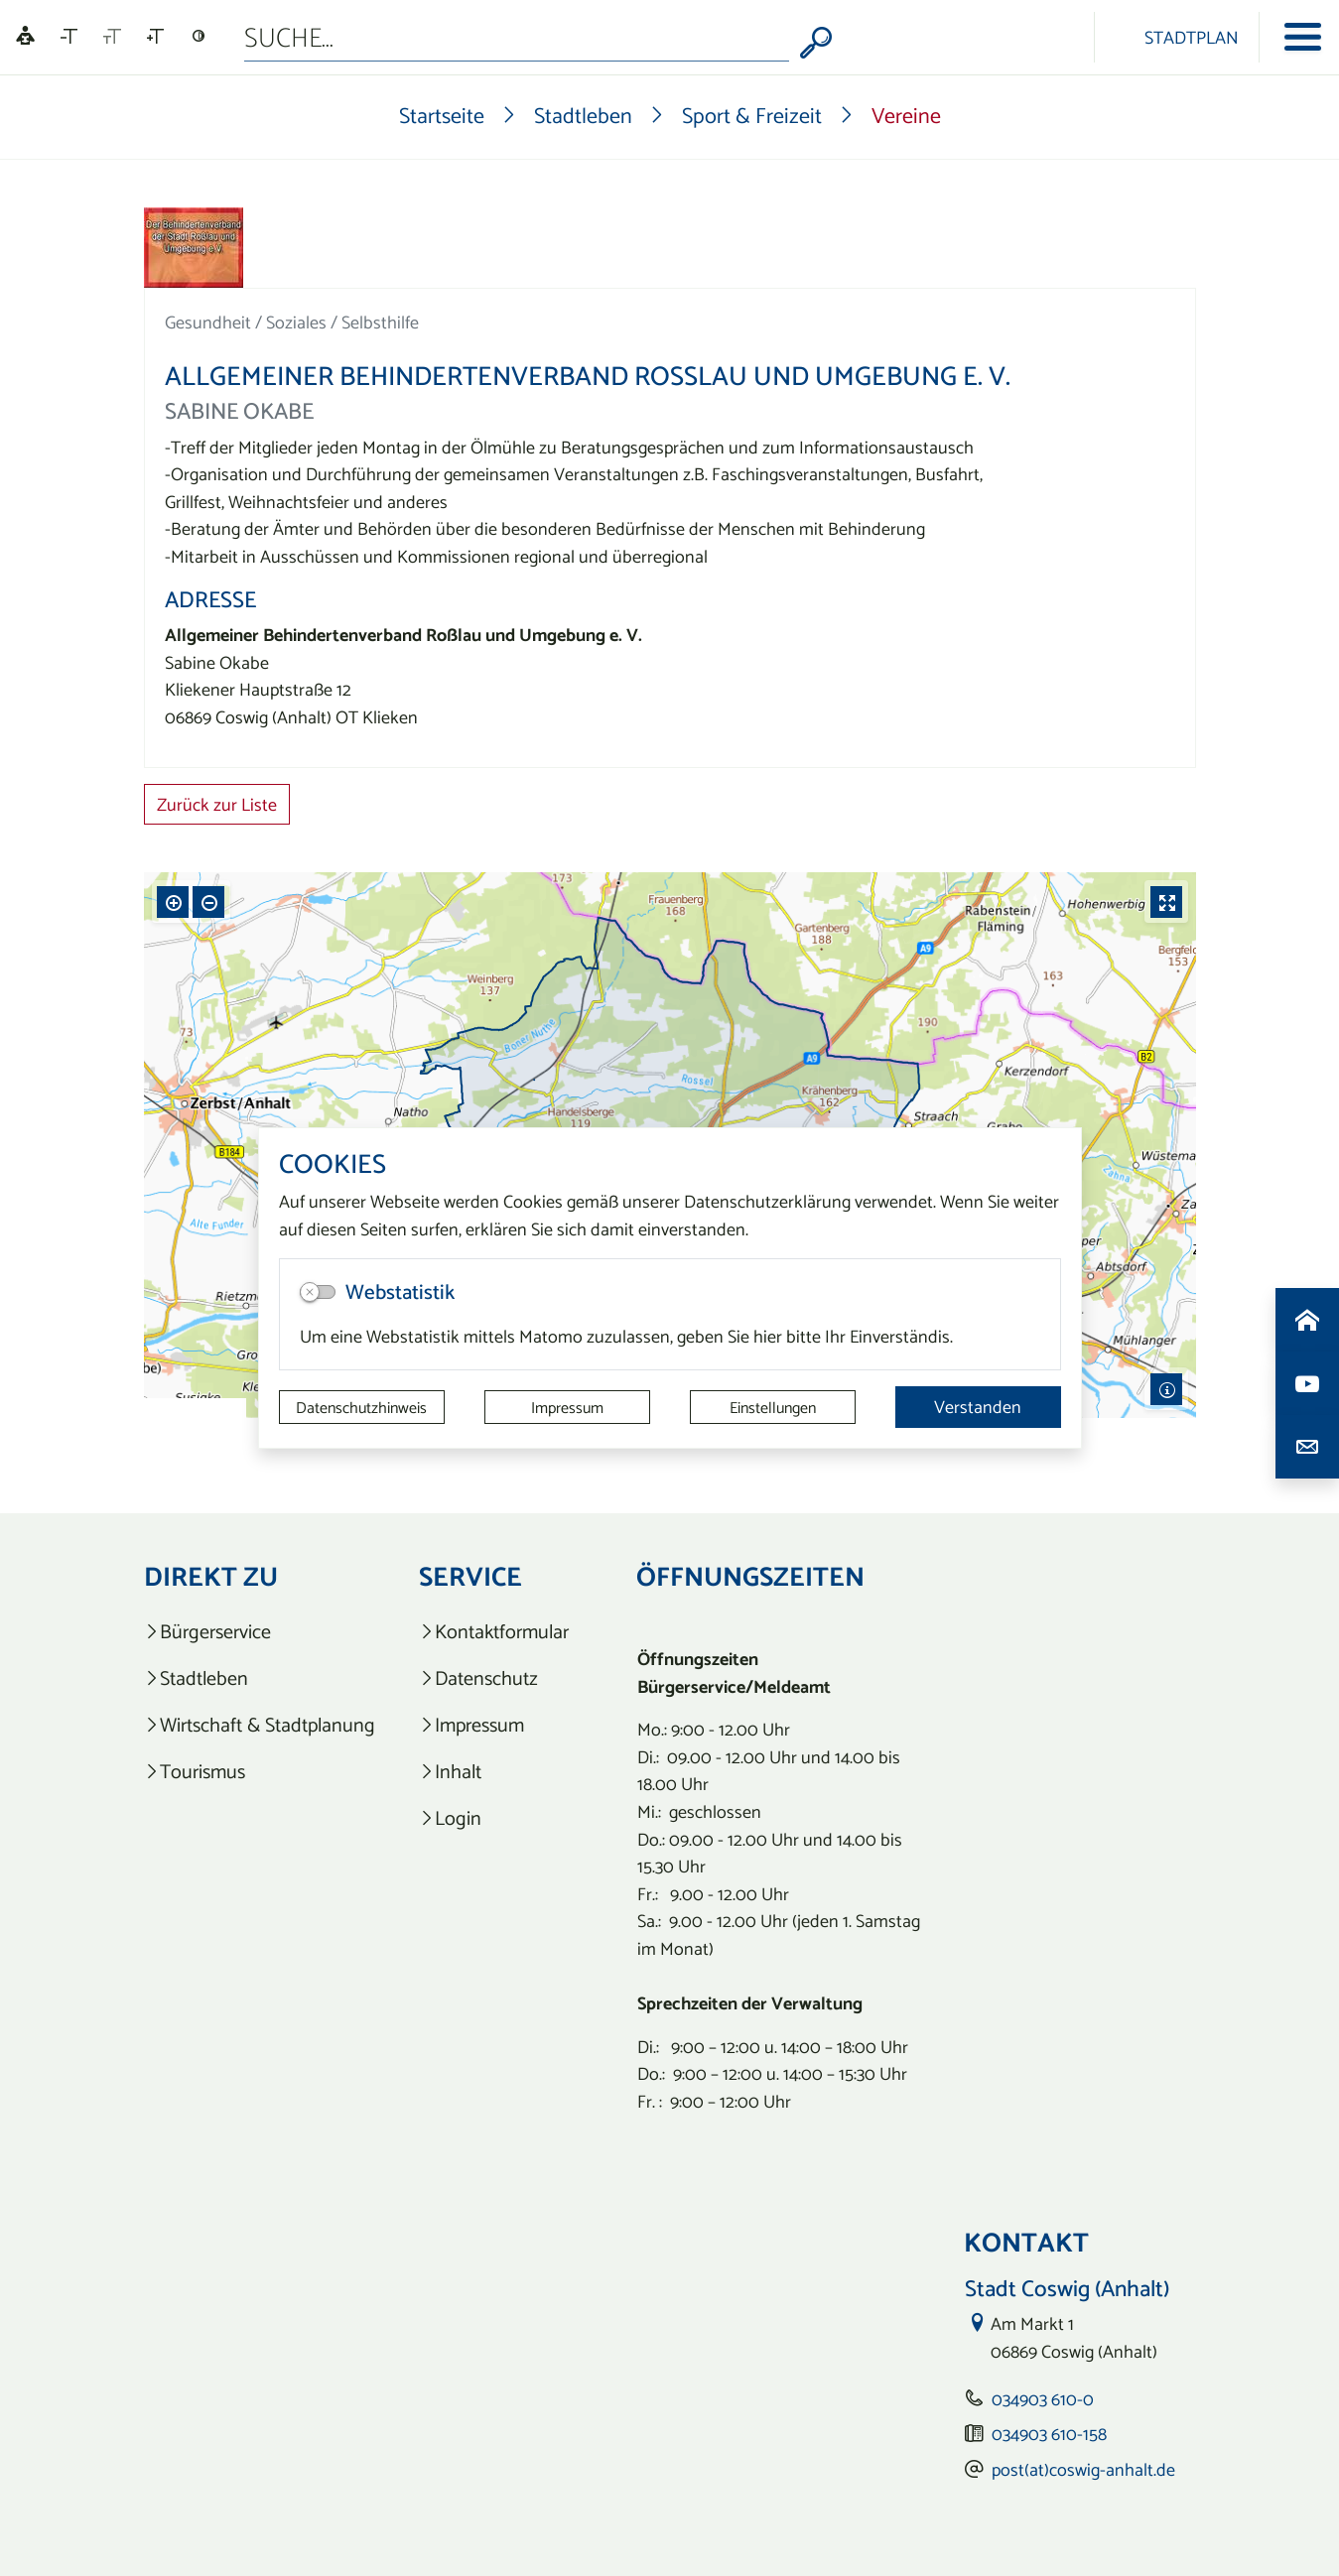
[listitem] (259, 1632)
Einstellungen (773, 1407)
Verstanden (977, 1406)
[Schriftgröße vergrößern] (155, 37)
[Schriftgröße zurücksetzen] (112, 37)
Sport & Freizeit (752, 115)
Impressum (567, 1407)
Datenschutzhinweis (361, 1407)
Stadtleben (583, 115)
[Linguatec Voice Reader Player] (25, 37)
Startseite (441, 115)
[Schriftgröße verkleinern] (69, 37)
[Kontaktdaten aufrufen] (1307, 1447)
